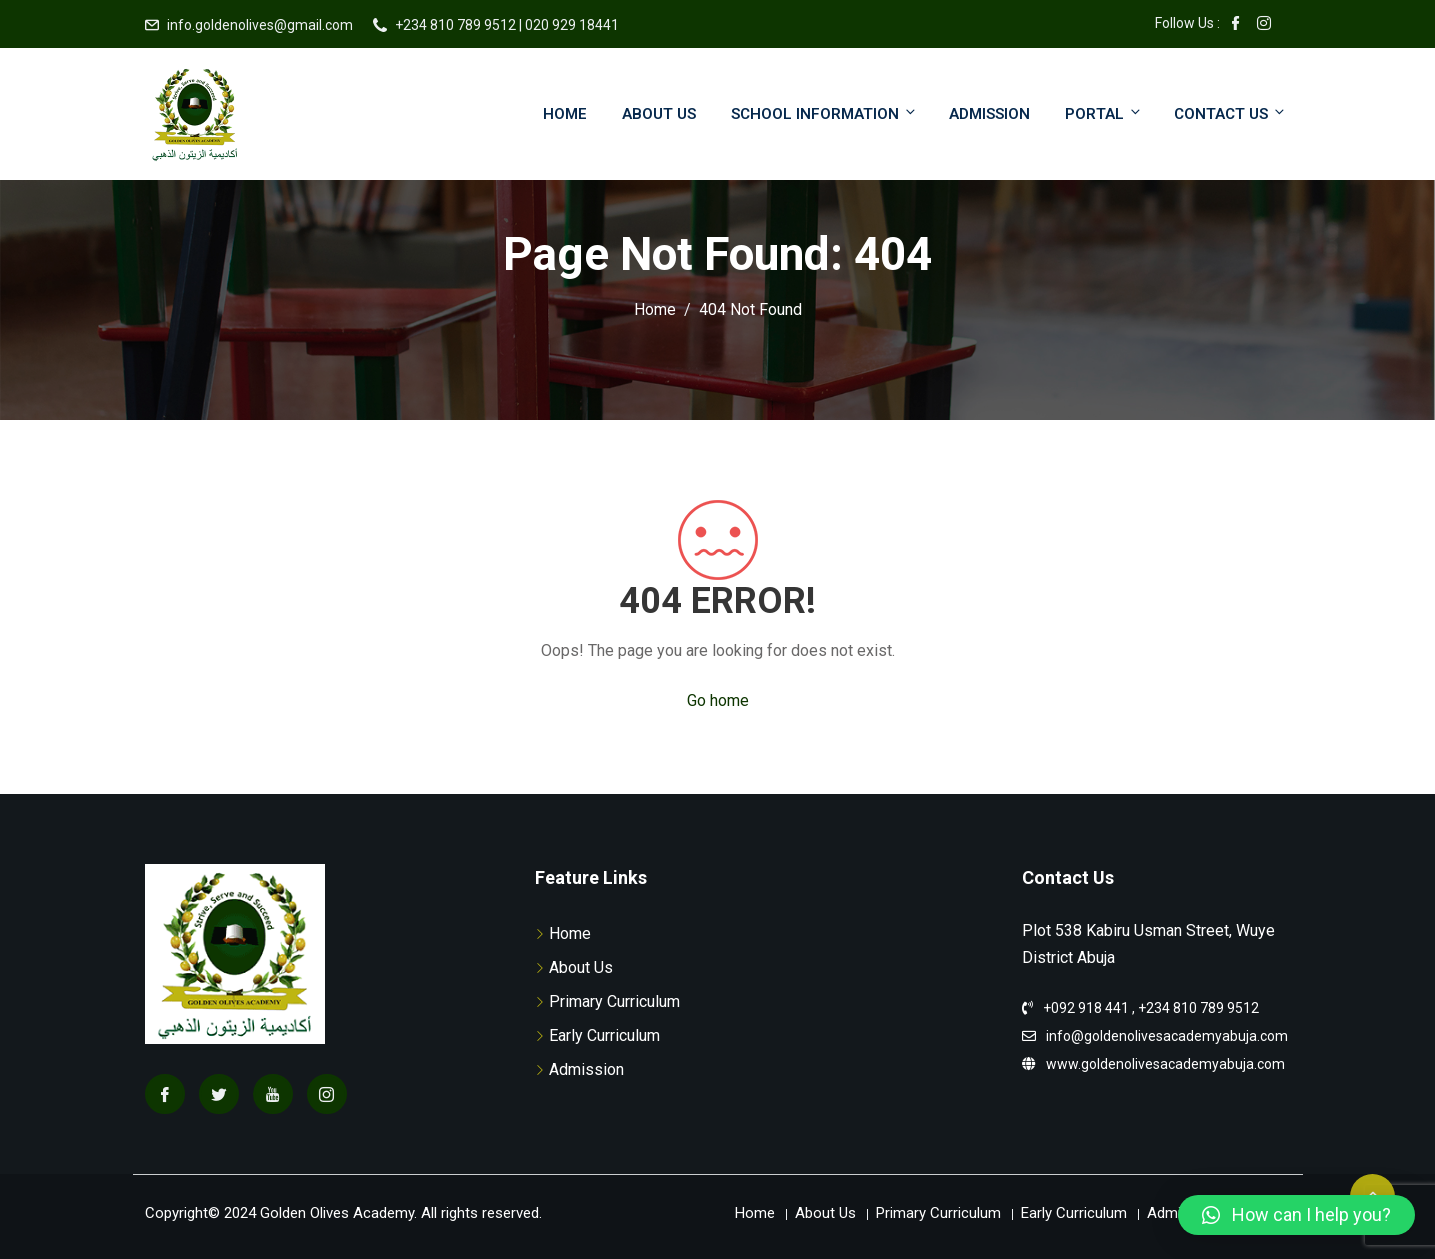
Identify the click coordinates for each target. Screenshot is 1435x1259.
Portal (1104, 113)
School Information (824, 113)
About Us (659, 114)
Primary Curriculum (614, 1001)
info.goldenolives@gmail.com (260, 25)
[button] (1296, 1215)
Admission (989, 114)
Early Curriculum (604, 1035)
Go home (718, 700)
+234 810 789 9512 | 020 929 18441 (507, 25)
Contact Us (1230, 113)
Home (565, 114)
